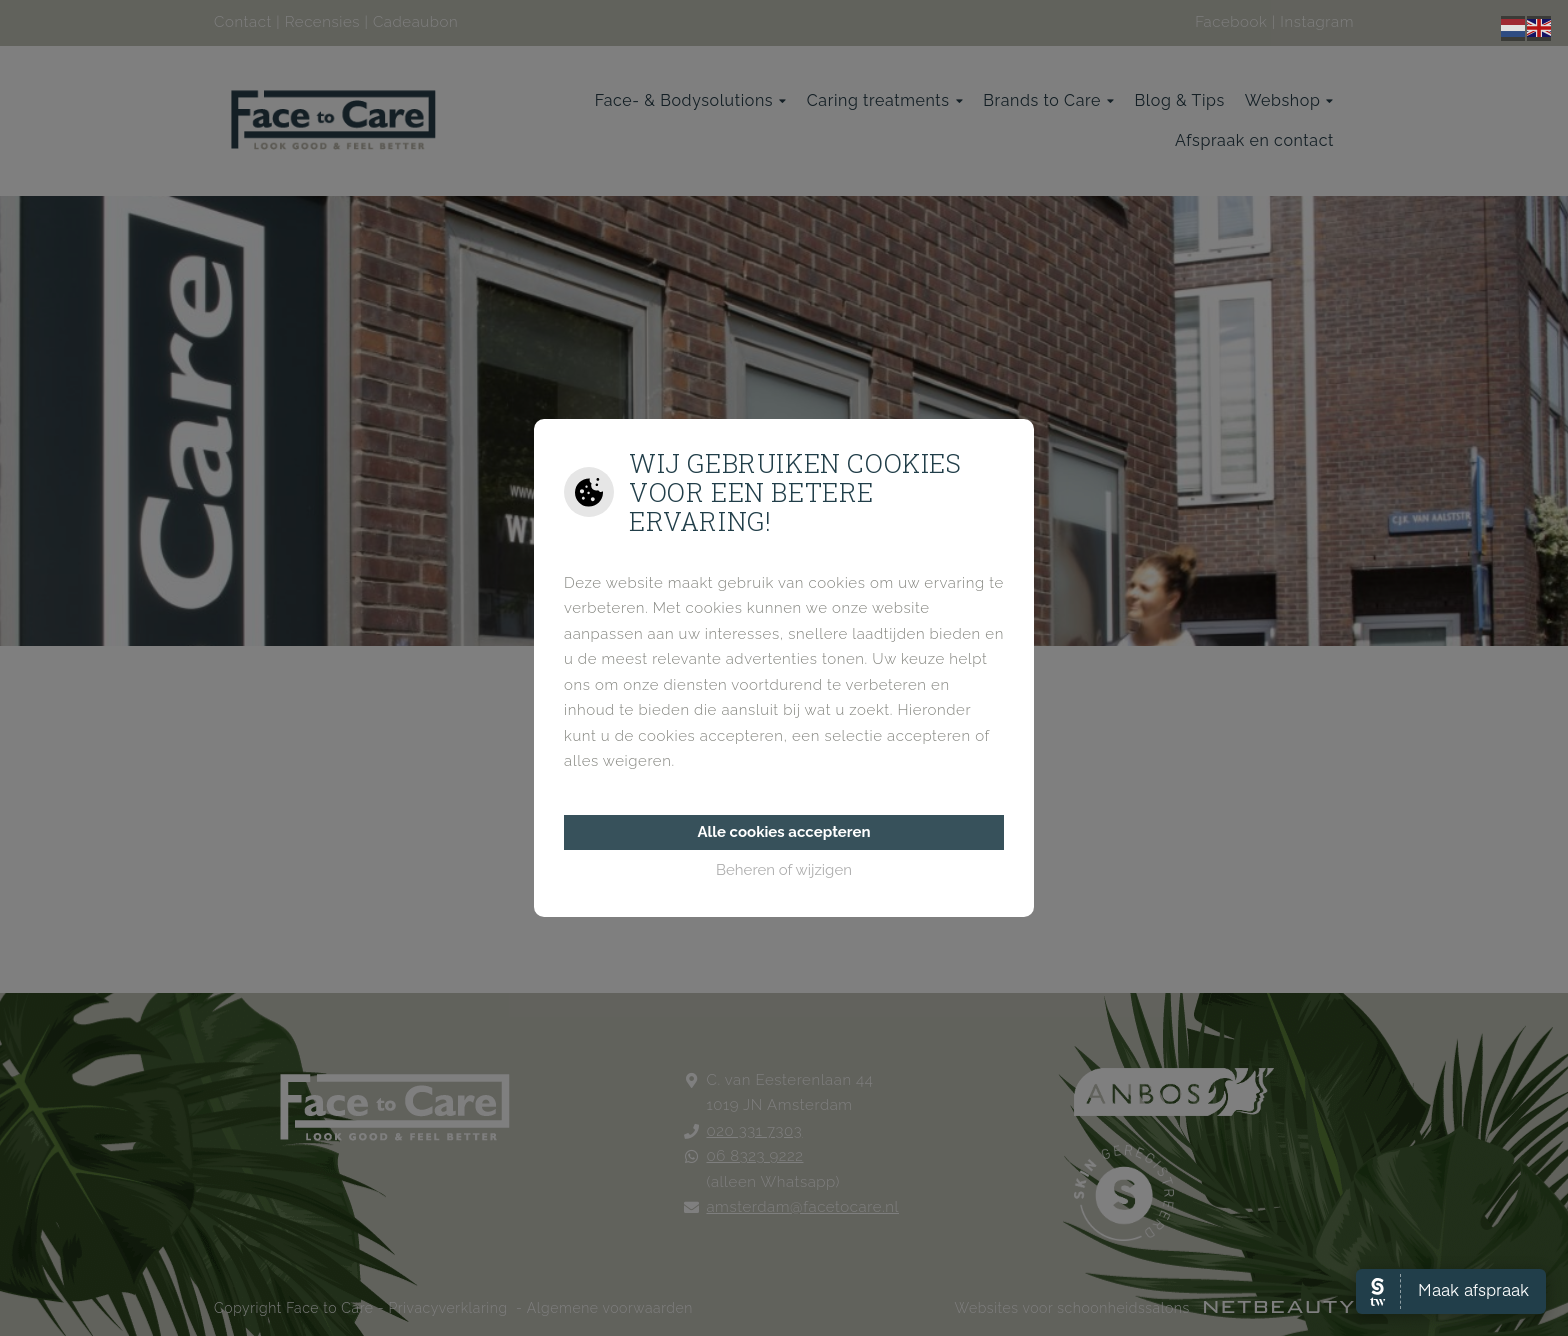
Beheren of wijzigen (784, 870)
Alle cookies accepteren (783, 832)
